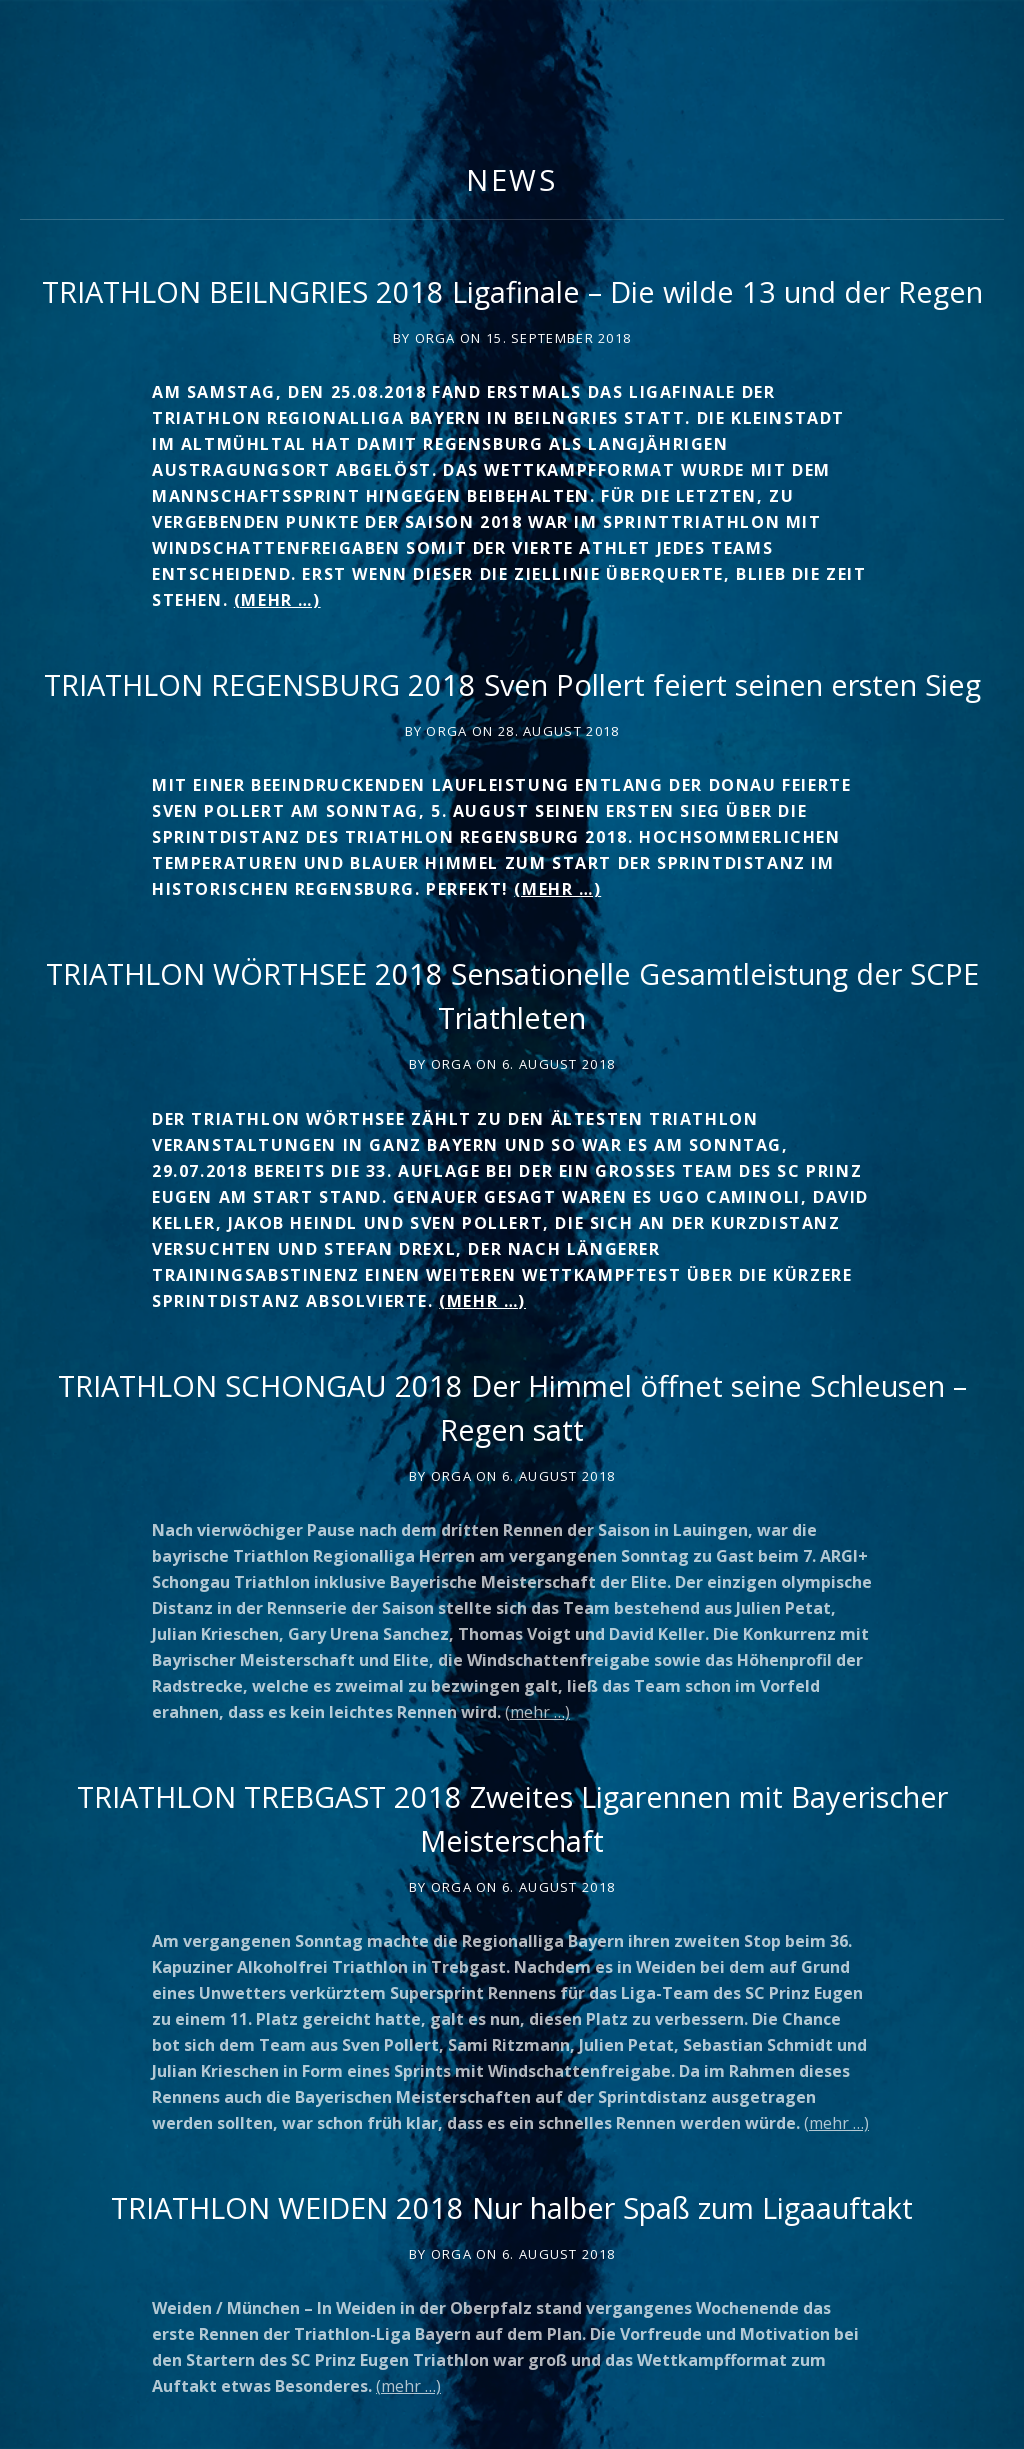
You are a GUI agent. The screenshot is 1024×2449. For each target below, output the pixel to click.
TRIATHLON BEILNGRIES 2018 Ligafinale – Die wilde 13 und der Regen (512, 291)
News (512, 179)
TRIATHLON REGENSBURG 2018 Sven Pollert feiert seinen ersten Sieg (512, 684)
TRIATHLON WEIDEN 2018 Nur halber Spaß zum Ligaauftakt (512, 2207)
